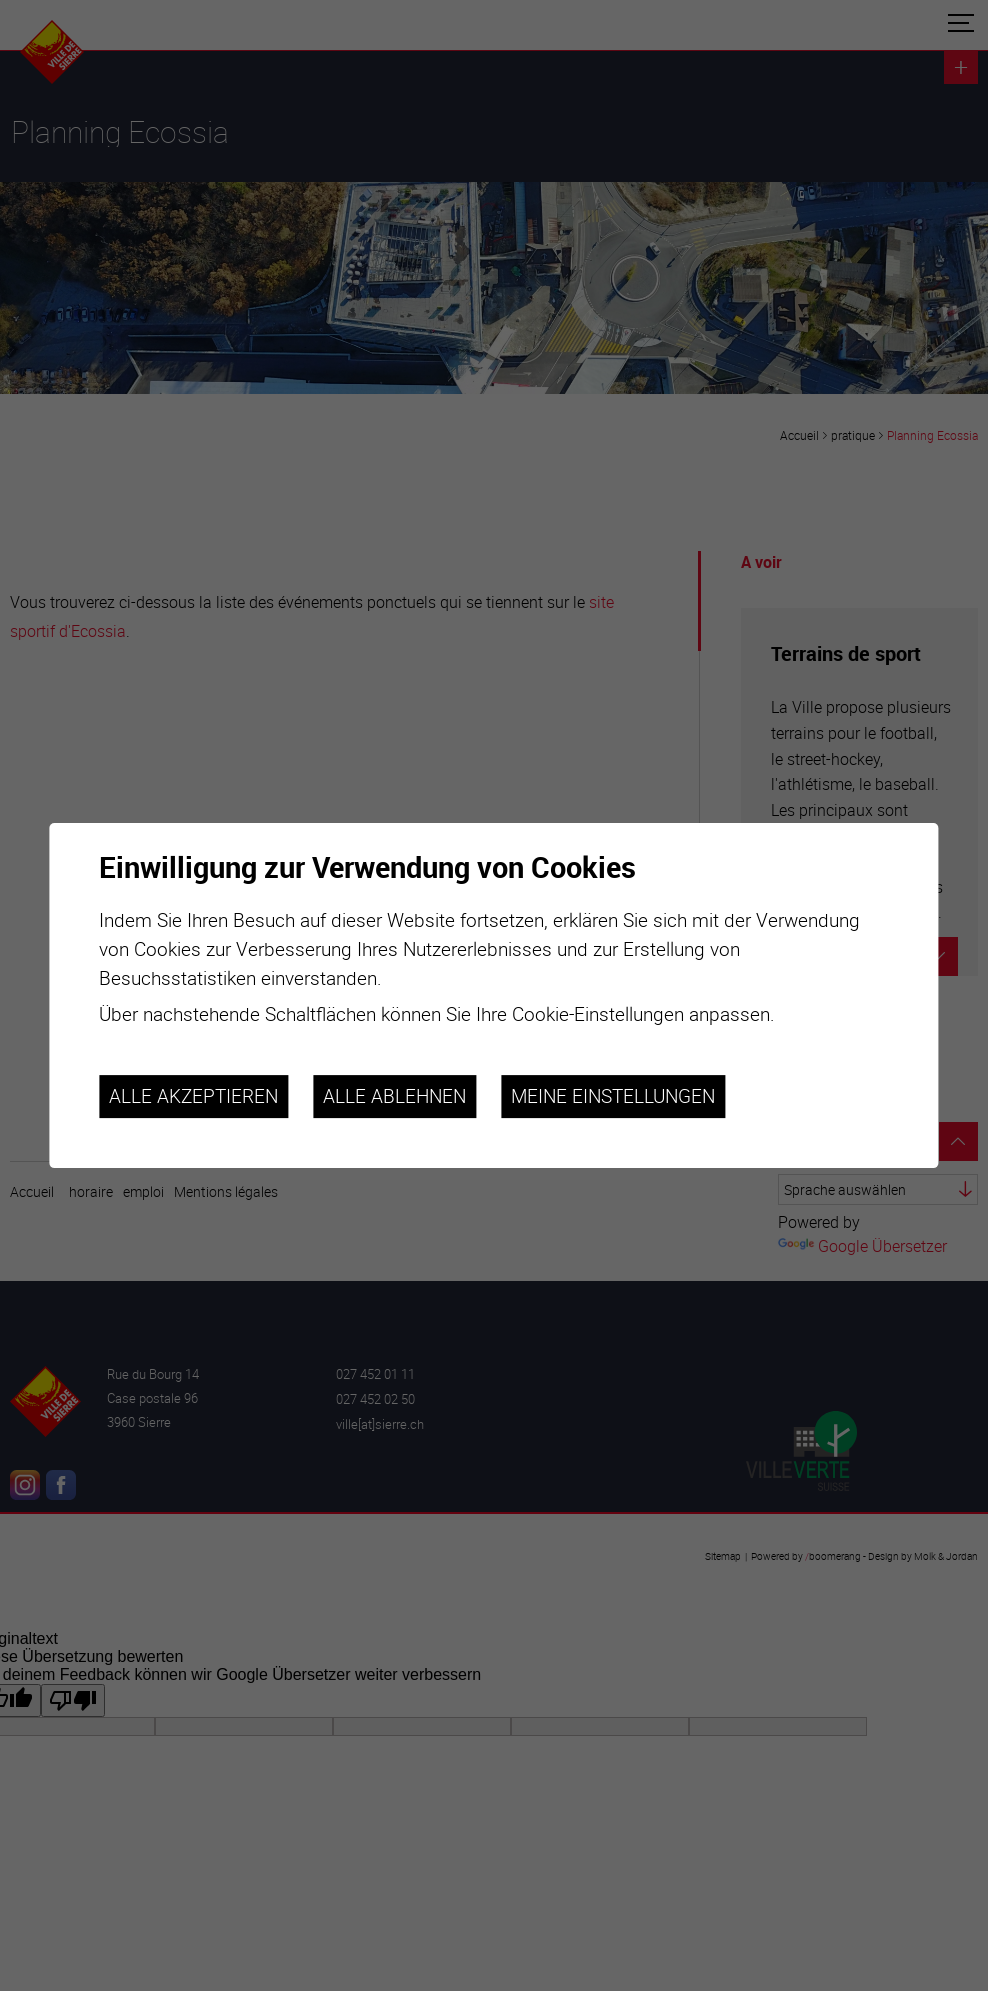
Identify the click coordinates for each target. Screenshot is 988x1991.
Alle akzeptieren (193, 1097)
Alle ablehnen (394, 1097)
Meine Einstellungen (613, 1097)
